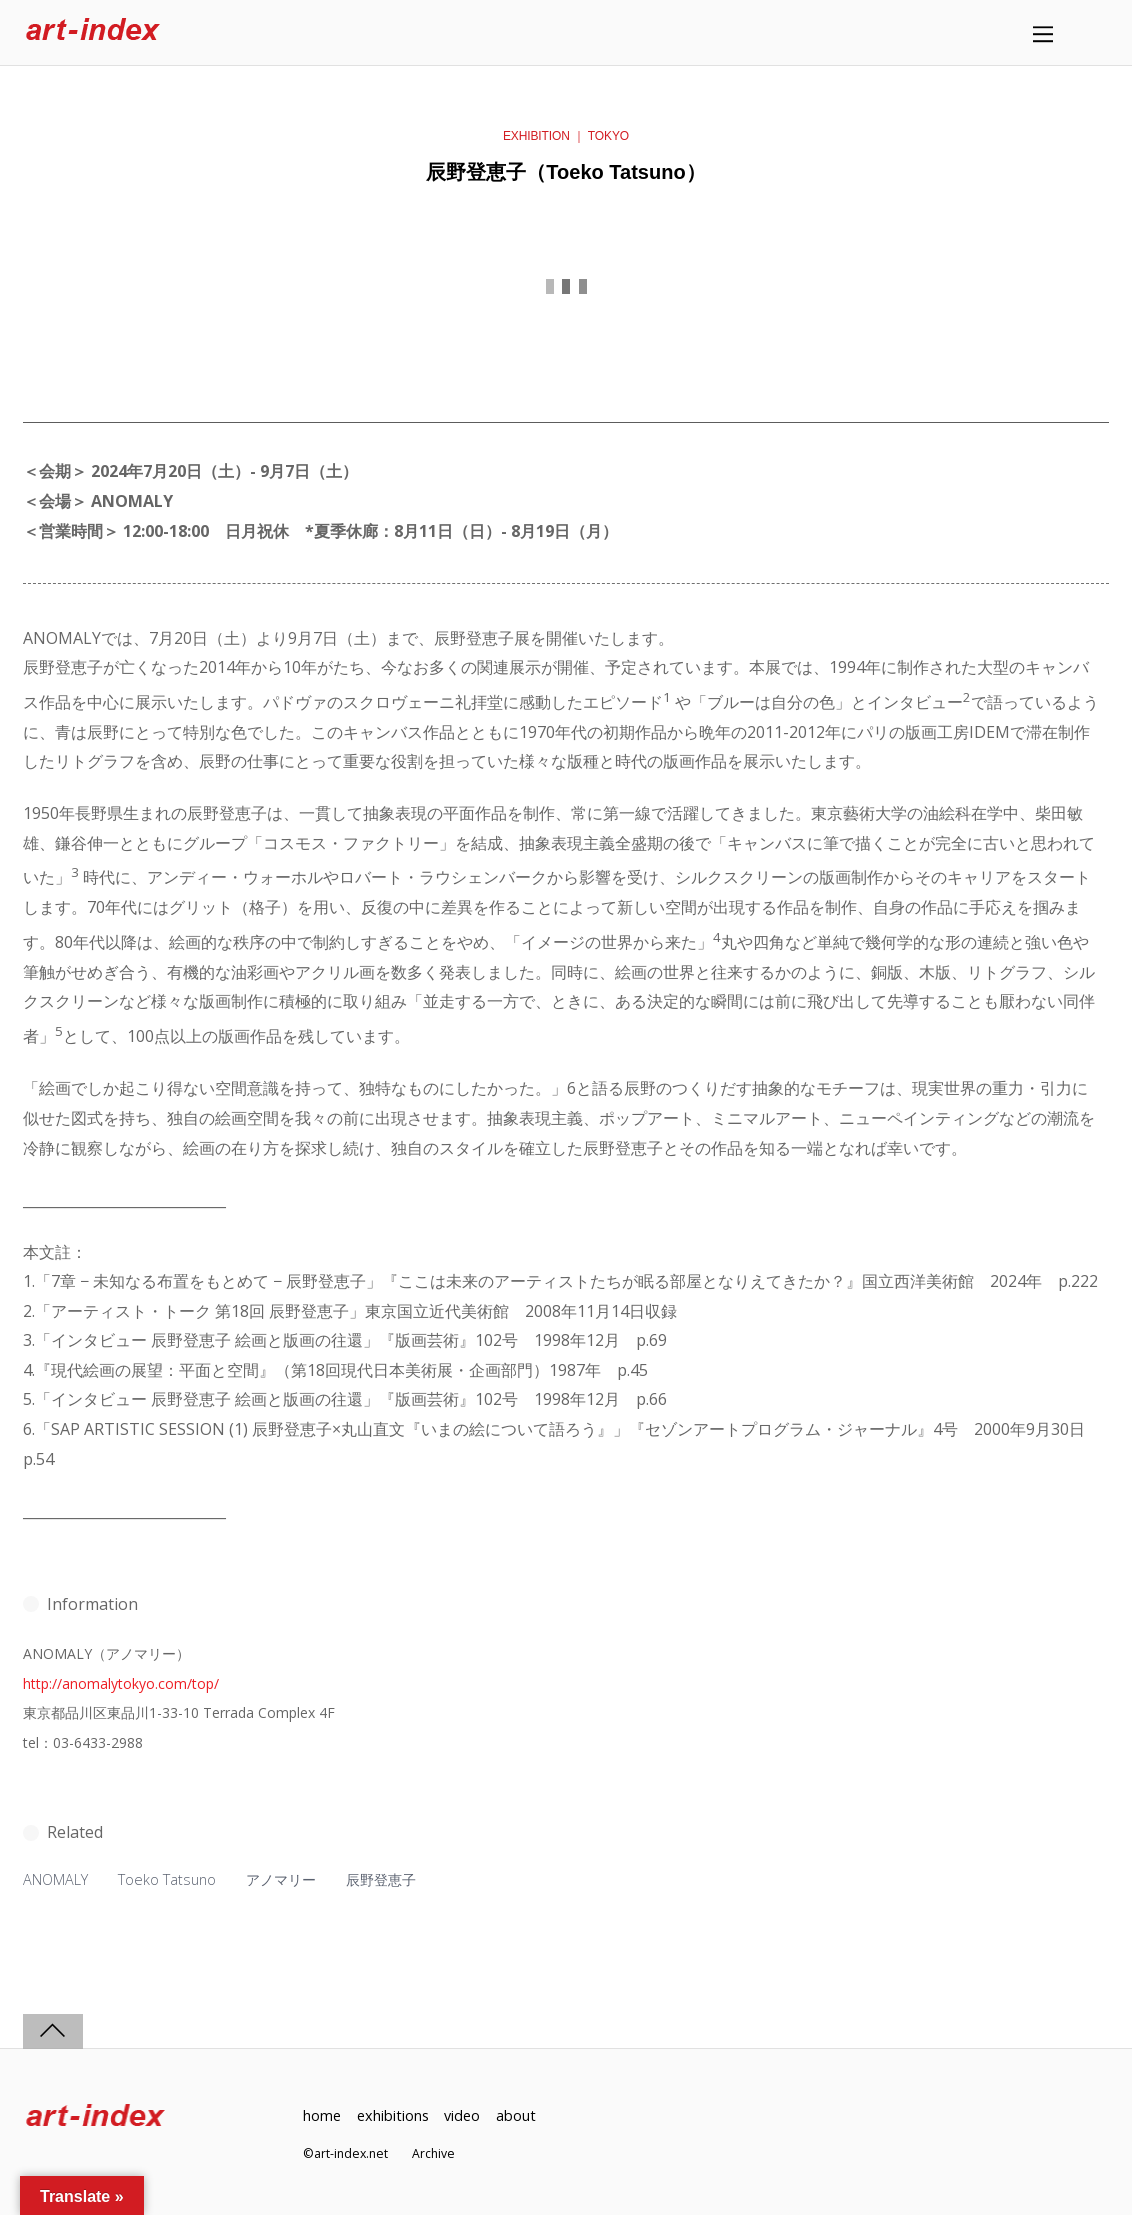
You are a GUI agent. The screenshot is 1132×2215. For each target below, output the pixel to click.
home (322, 2115)
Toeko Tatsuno (167, 1879)
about (516, 2115)
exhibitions (393, 2115)
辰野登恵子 (381, 1879)
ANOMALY (55, 1879)
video (462, 2115)
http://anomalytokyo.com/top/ (121, 1683)
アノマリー (281, 1879)
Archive (433, 2153)
